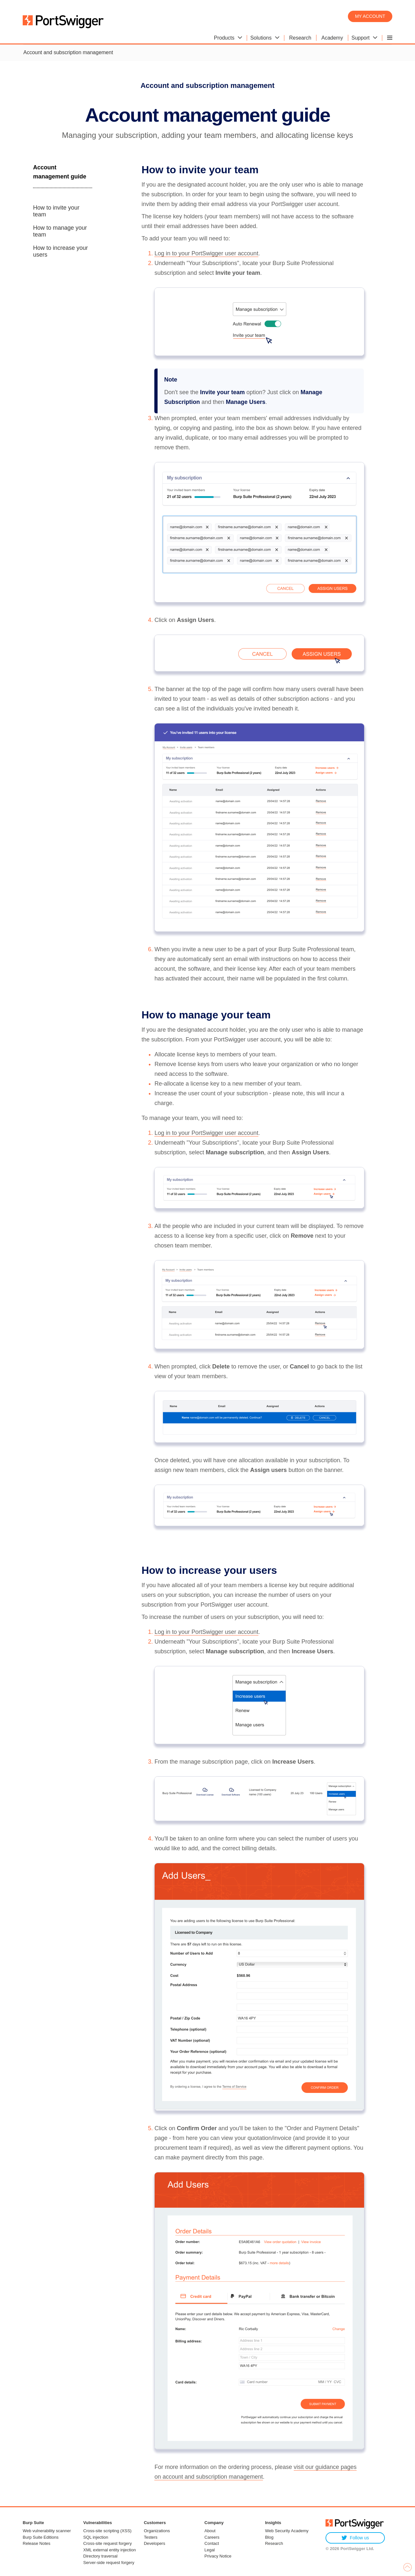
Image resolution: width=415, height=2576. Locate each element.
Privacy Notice (218, 2556)
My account (370, 16)
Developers (154, 2543)
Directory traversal (100, 2556)
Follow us (355, 2538)
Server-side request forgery (109, 2562)
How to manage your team (60, 231)
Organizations (157, 2530)
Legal (210, 2549)
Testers (151, 2537)
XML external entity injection (109, 2549)
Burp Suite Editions (41, 2537)
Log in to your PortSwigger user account (206, 253)
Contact (212, 2543)
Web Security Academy (286, 2530)
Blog (269, 2537)
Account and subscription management (68, 52)
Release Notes (36, 2543)
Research (274, 2543)
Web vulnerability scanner (47, 2530)
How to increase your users (60, 251)
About (210, 2530)
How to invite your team (56, 211)
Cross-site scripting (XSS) (107, 2530)
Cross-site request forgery (107, 2543)
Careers (212, 2537)
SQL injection (95, 2537)
